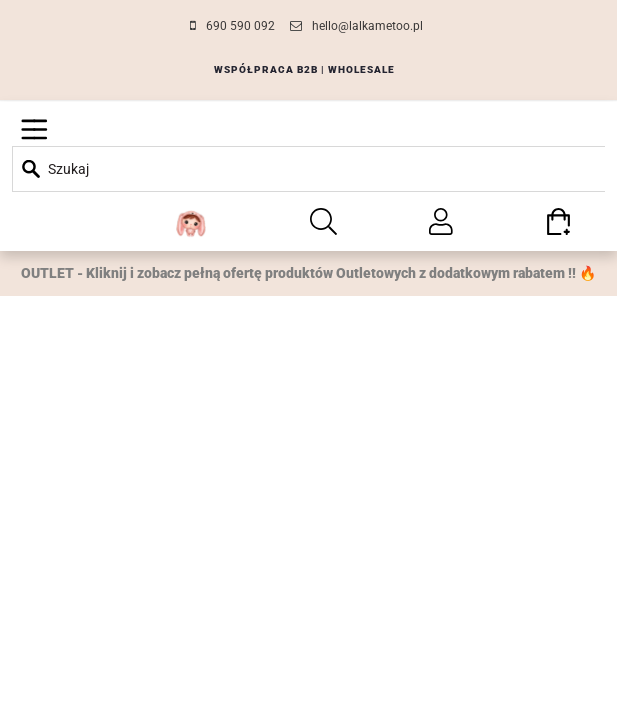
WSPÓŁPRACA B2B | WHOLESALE (304, 69)
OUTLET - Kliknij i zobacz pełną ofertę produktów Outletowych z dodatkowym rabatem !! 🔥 (308, 273)
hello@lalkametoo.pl (367, 26)
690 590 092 (240, 26)
